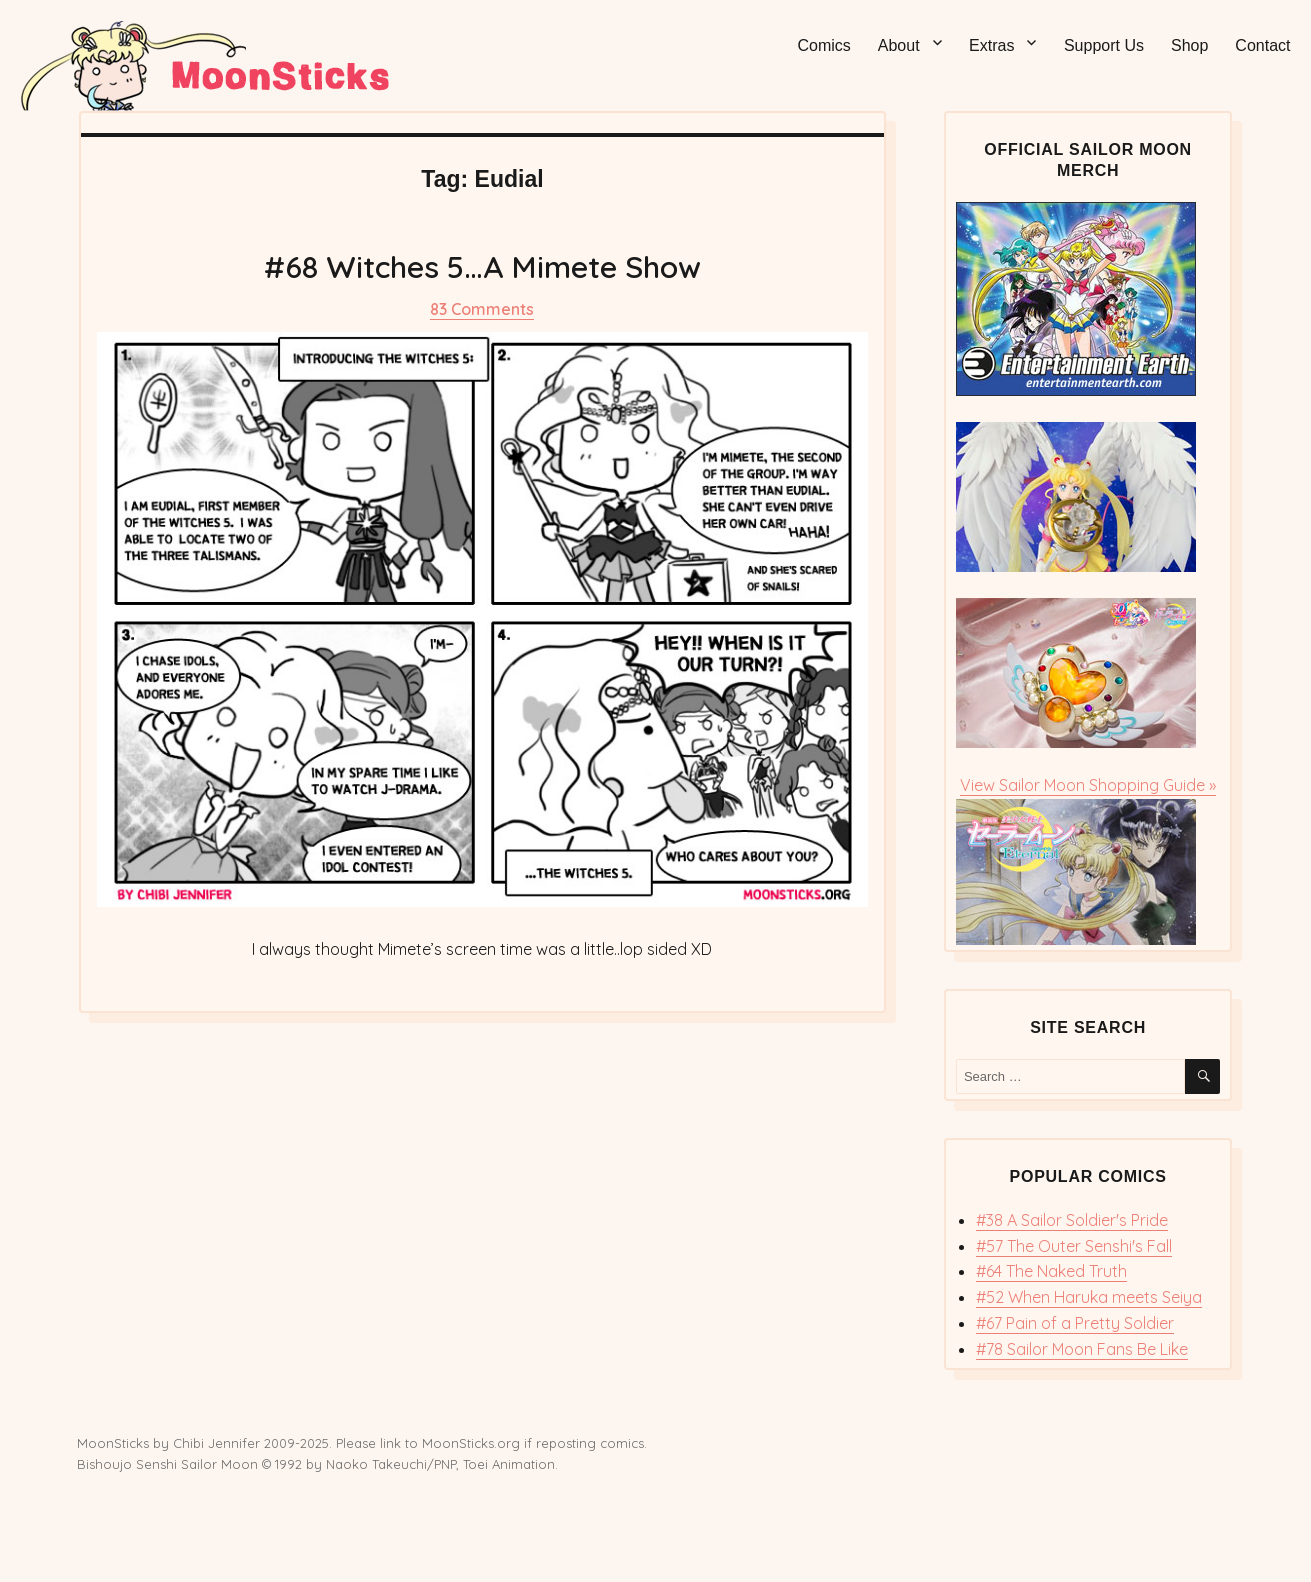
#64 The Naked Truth (1051, 1271)
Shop (1189, 45)
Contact (1262, 45)
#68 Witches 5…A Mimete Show (482, 267)
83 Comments (482, 309)
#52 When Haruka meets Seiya (1089, 1297)
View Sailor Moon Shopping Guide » (1088, 785)
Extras (991, 45)
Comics (823, 45)
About (899, 45)
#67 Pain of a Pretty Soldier (1075, 1323)
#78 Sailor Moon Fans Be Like (1082, 1349)
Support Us (1104, 45)
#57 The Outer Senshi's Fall (1074, 1246)
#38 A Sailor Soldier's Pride (1072, 1220)
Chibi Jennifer (216, 1443)
